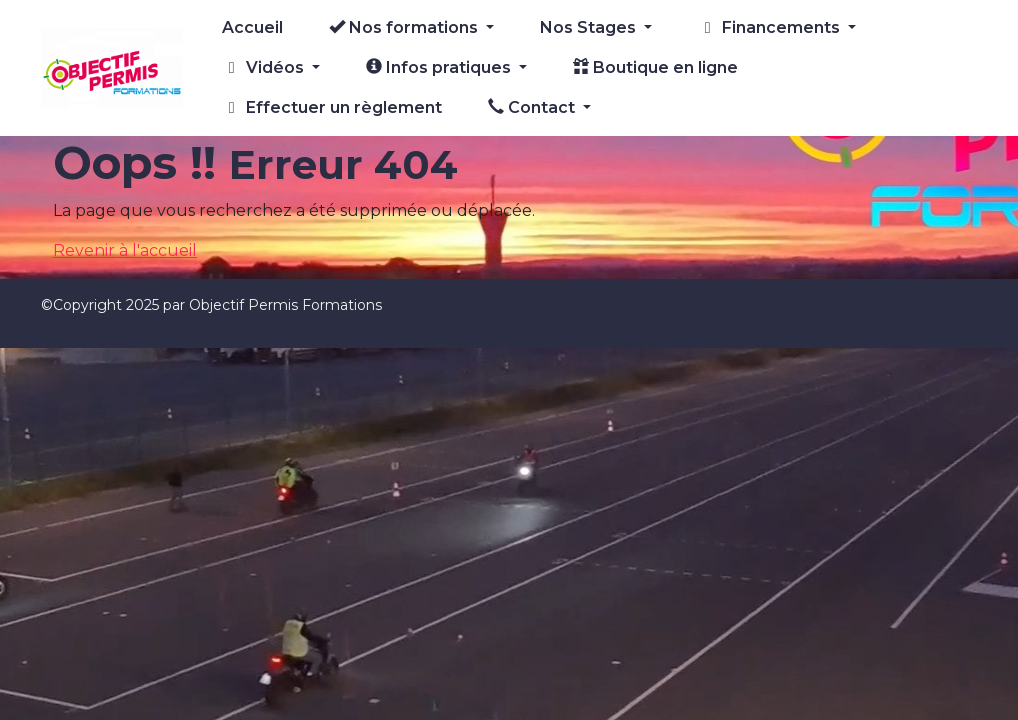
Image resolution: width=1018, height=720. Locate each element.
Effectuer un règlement (332, 107)
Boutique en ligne (655, 67)
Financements (771, 27)
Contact (533, 107)
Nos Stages (590, 27)
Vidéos (265, 67)
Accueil (252, 27)
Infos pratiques (440, 67)
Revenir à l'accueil (125, 250)
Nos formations (405, 27)
